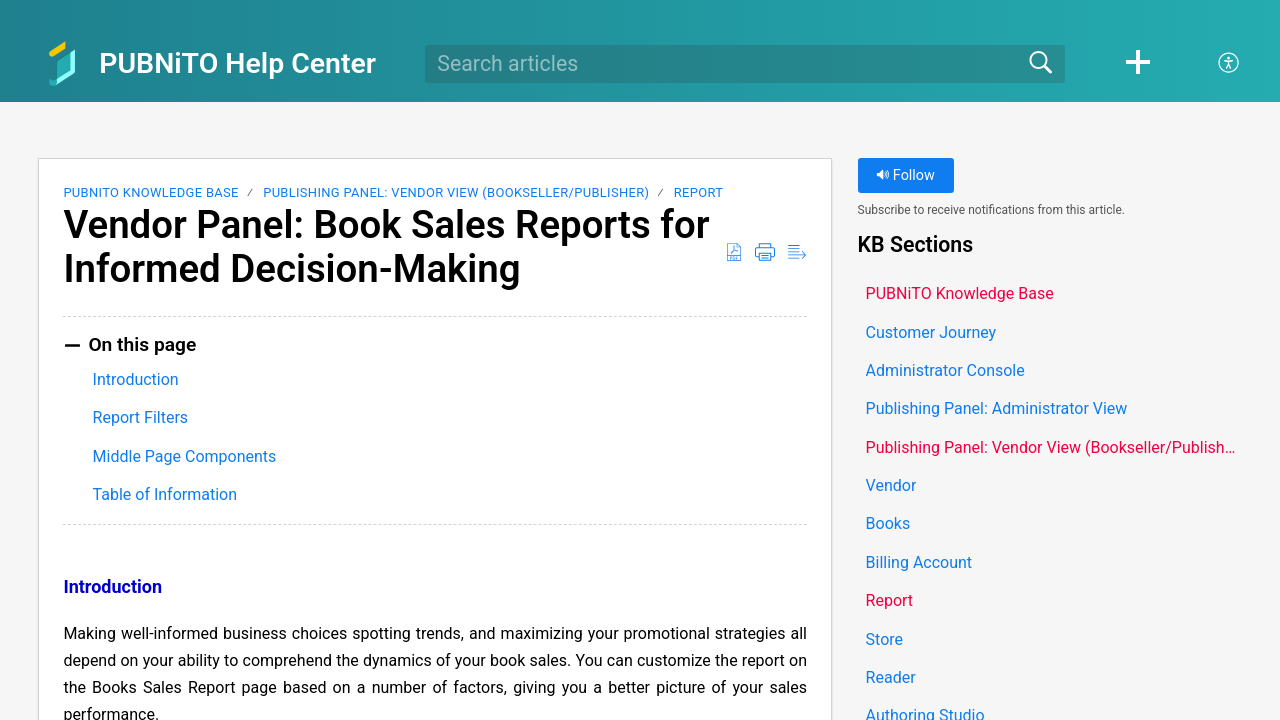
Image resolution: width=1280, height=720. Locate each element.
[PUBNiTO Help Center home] (62, 64)
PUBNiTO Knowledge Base (150, 192)
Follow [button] (905, 175)
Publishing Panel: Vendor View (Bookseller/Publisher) (456, 192)
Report (699, 192)
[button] (1138, 64)
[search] (745, 64)
